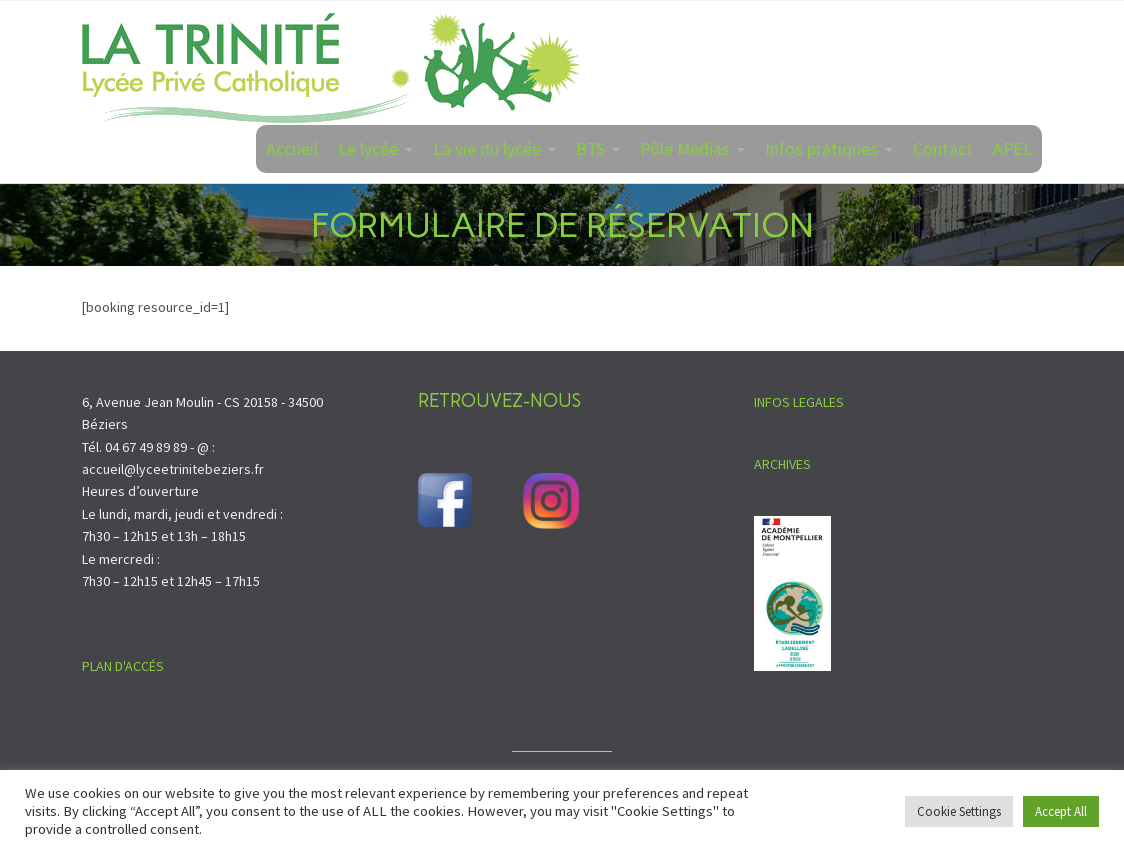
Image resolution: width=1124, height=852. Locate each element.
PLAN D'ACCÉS (123, 666)
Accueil (292, 149)
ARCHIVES (782, 464)
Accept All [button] (1061, 811)
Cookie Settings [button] (959, 811)
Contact (943, 149)
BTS (590, 149)
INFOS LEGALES (799, 402)
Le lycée (368, 149)
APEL (1012, 149)
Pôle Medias (685, 149)
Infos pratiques (821, 149)
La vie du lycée (487, 149)
